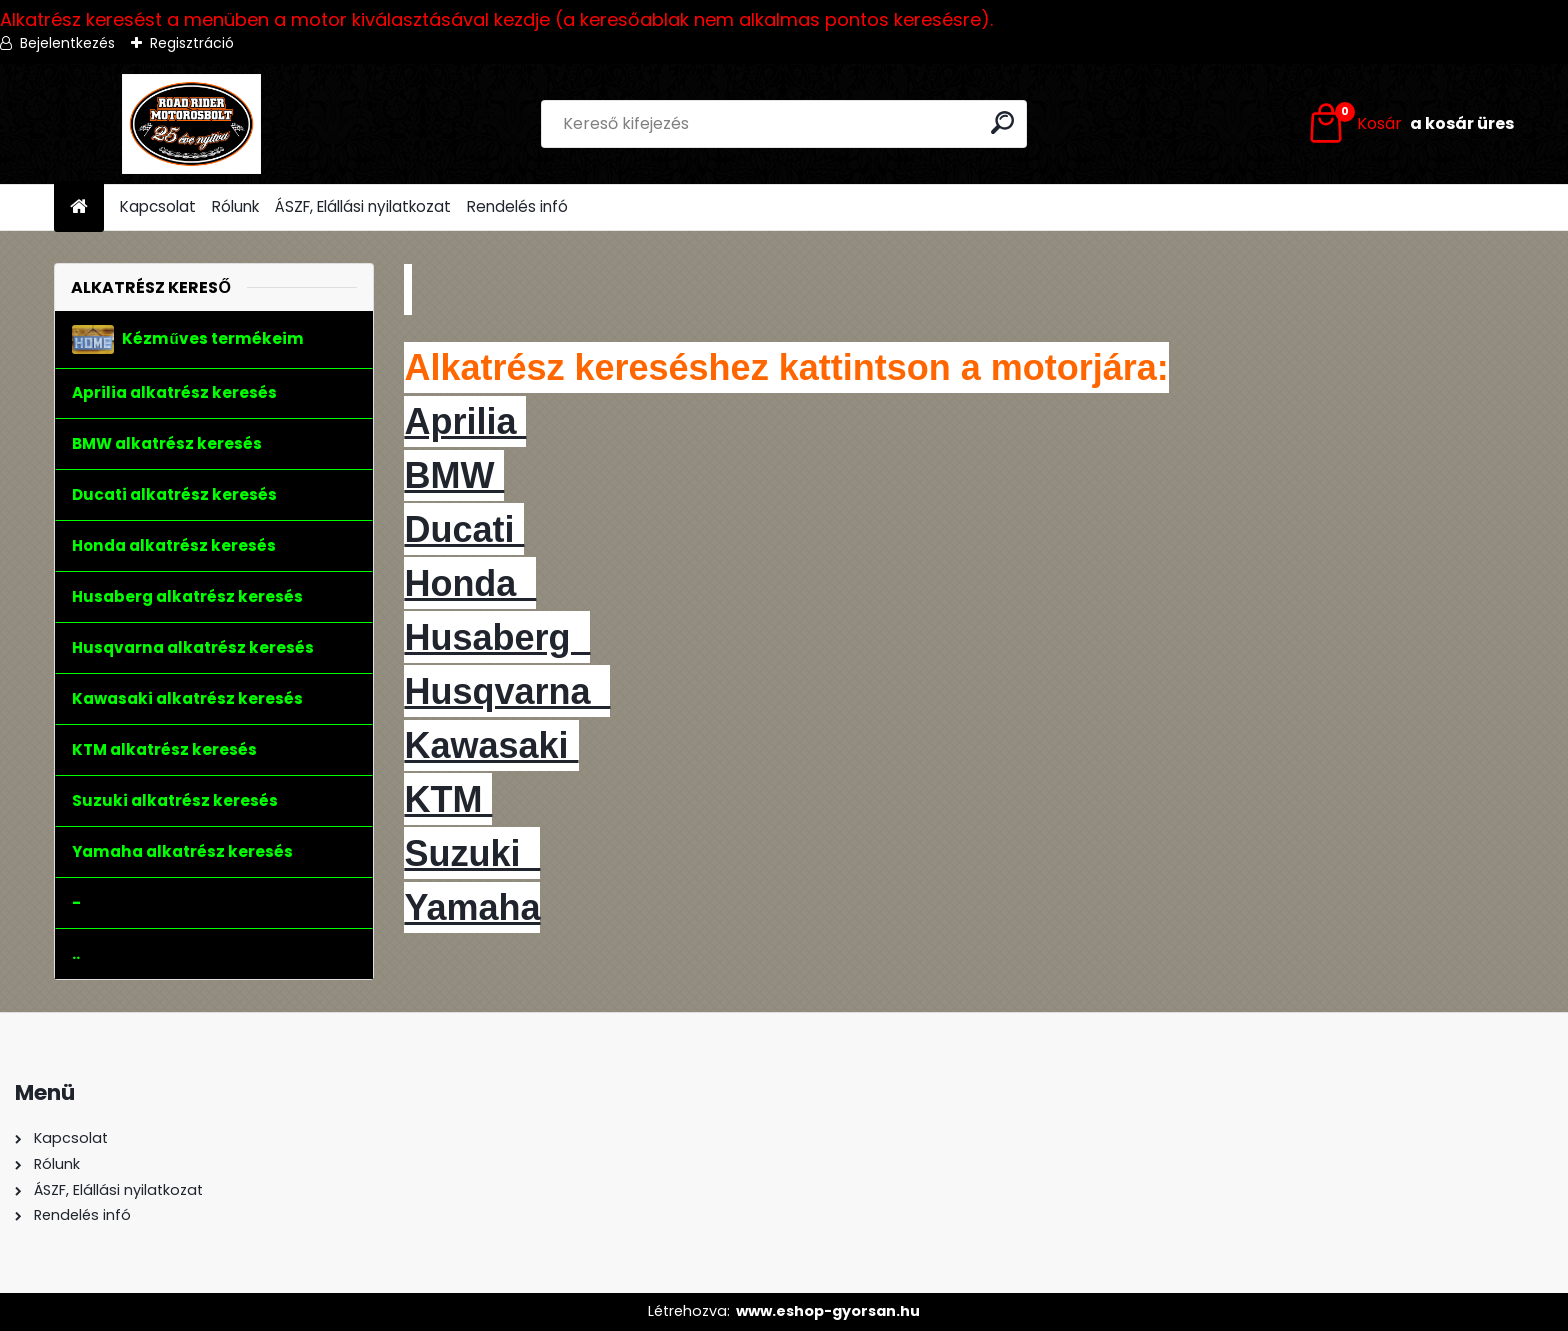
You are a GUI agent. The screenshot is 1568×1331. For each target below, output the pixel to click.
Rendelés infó (517, 206)
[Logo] (191, 124)
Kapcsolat (158, 206)
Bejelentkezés (67, 43)
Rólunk (235, 206)
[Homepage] (79, 207)
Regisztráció (192, 43)
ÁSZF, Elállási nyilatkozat (363, 206)
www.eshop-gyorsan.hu (828, 1311)
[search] (1003, 122)
